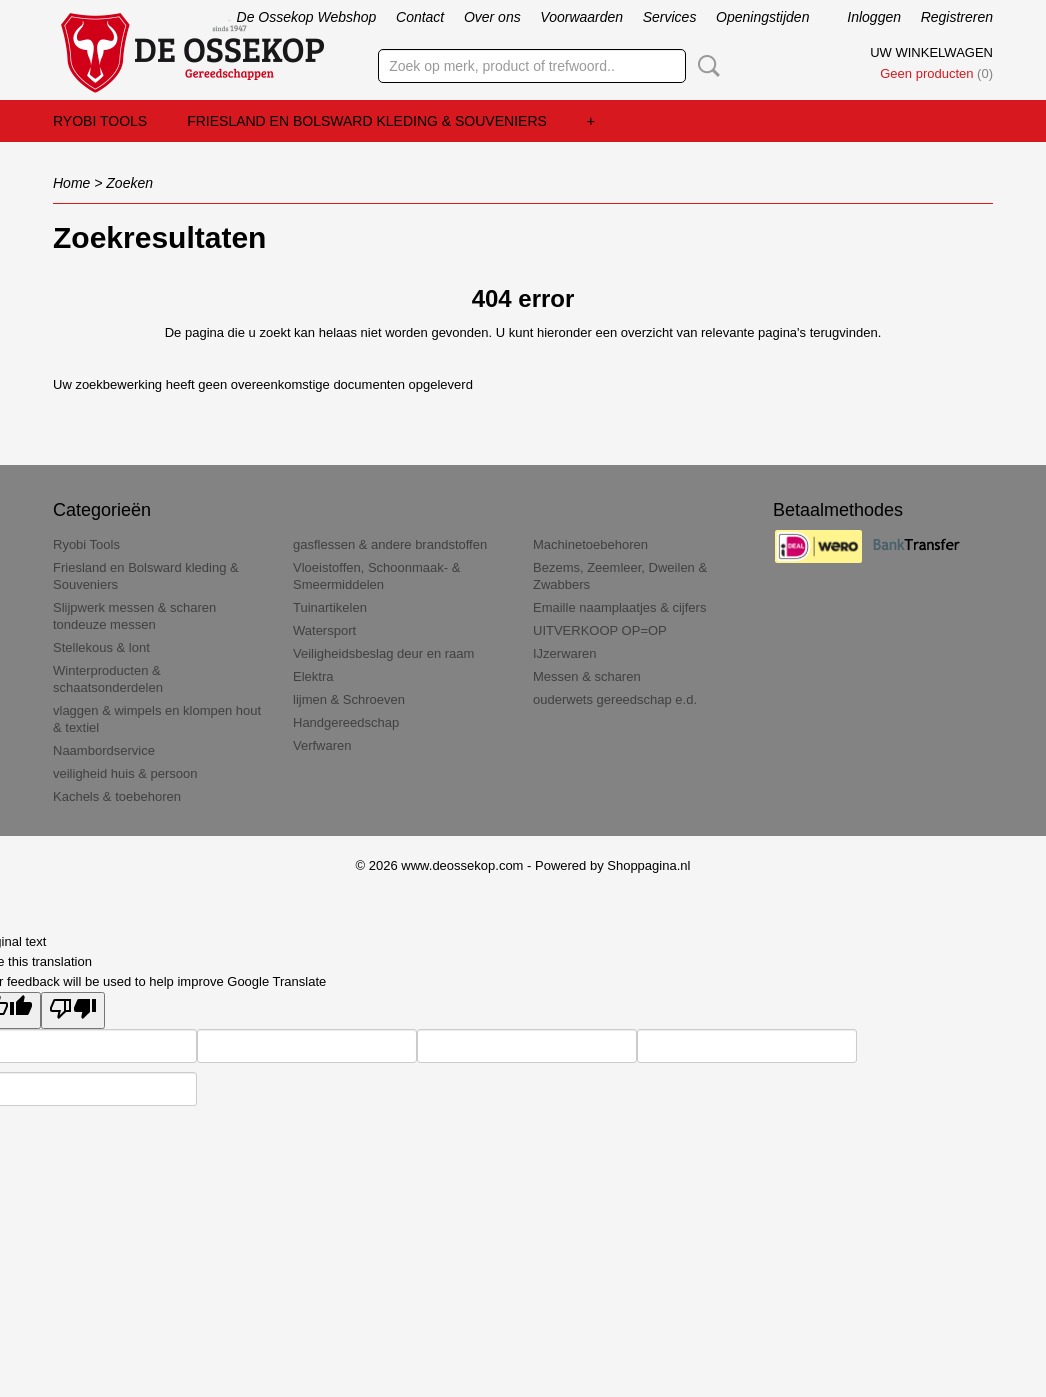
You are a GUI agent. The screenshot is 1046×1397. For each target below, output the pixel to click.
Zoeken (705, 66)
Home (71, 183)
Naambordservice (104, 750)
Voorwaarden (581, 17)
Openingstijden (762, 17)
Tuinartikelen (330, 607)
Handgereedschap (346, 722)
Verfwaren (322, 745)
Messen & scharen (587, 676)
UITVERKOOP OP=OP (600, 630)
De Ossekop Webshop (307, 17)
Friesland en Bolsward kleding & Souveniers (367, 121)
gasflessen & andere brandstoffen (390, 544)
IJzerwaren (565, 653)
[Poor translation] (73, 1010)
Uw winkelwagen (931, 52)
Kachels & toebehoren (117, 796)
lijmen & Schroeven (349, 699)
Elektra (313, 676)
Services (670, 17)
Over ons (492, 17)
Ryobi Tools (100, 121)
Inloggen (874, 17)
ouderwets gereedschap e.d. (615, 699)
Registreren (957, 17)
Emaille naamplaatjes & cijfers (619, 607)
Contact (420, 17)
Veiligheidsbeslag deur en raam (383, 653)
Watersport (324, 630)
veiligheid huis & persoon (125, 773)
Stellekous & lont (101, 647)
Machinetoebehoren (590, 544)
